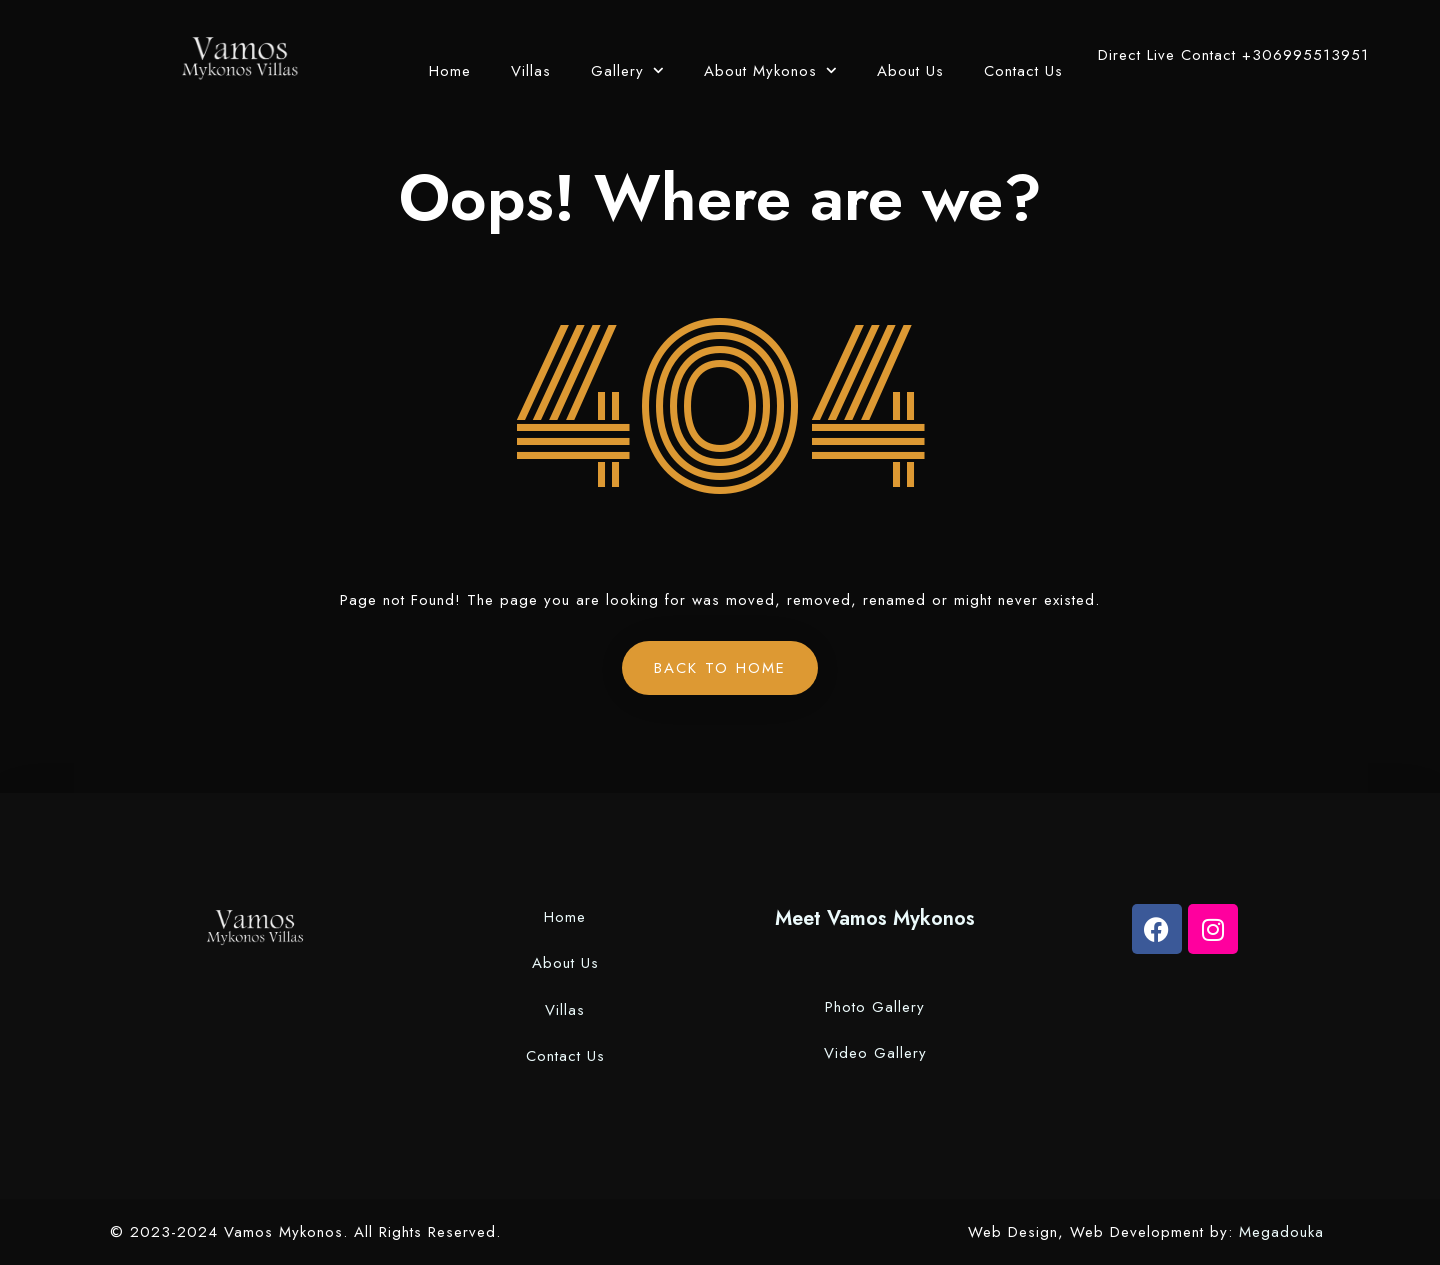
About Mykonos (760, 71)
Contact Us (1023, 71)
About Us (910, 71)
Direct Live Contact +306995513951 (1233, 55)
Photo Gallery (875, 1007)
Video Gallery (875, 1053)
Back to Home (720, 668)
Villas (531, 71)
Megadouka (1284, 1232)
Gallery (617, 71)
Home (450, 71)
